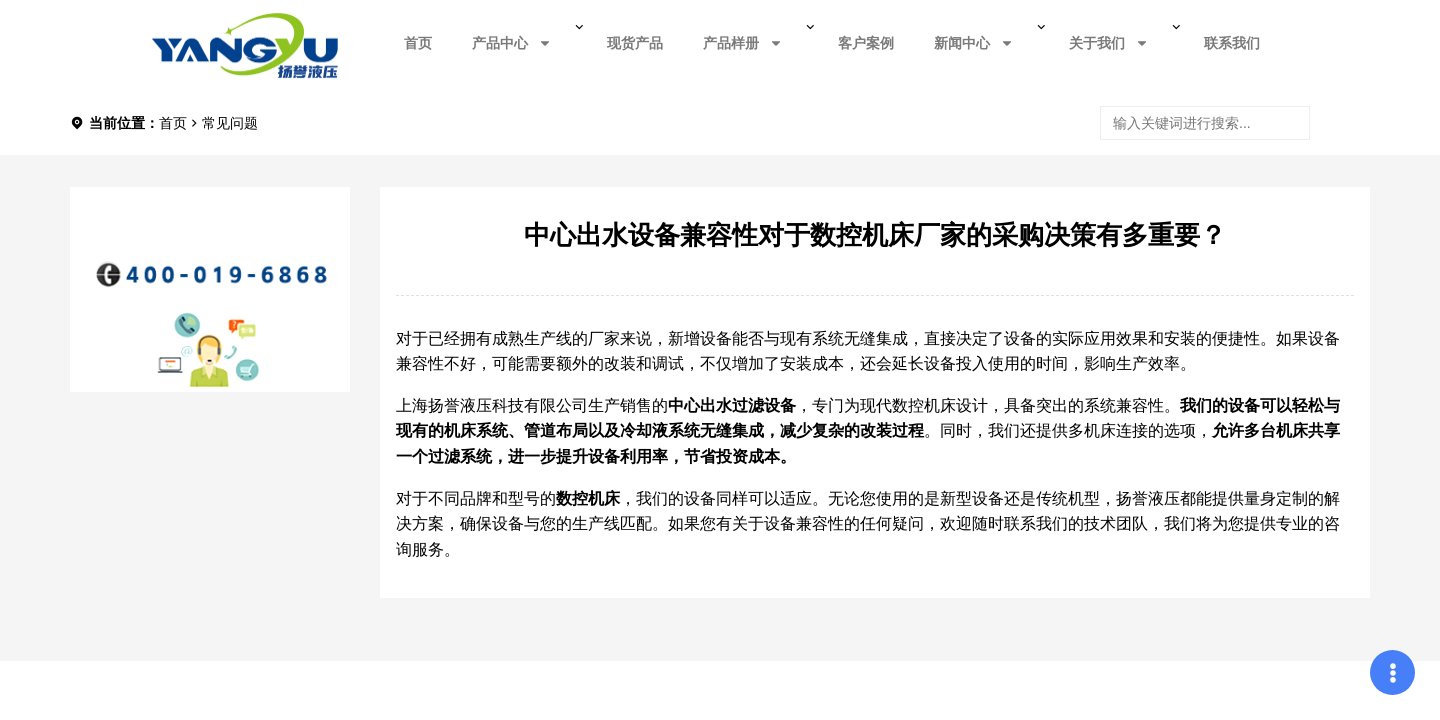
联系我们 (1232, 43)
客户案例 (866, 43)
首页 (418, 43)
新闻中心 (974, 43)
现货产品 (635, 43)
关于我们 (1109, 43)
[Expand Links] (1392, 672)
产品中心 (512, 43)
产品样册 (743, 43)
